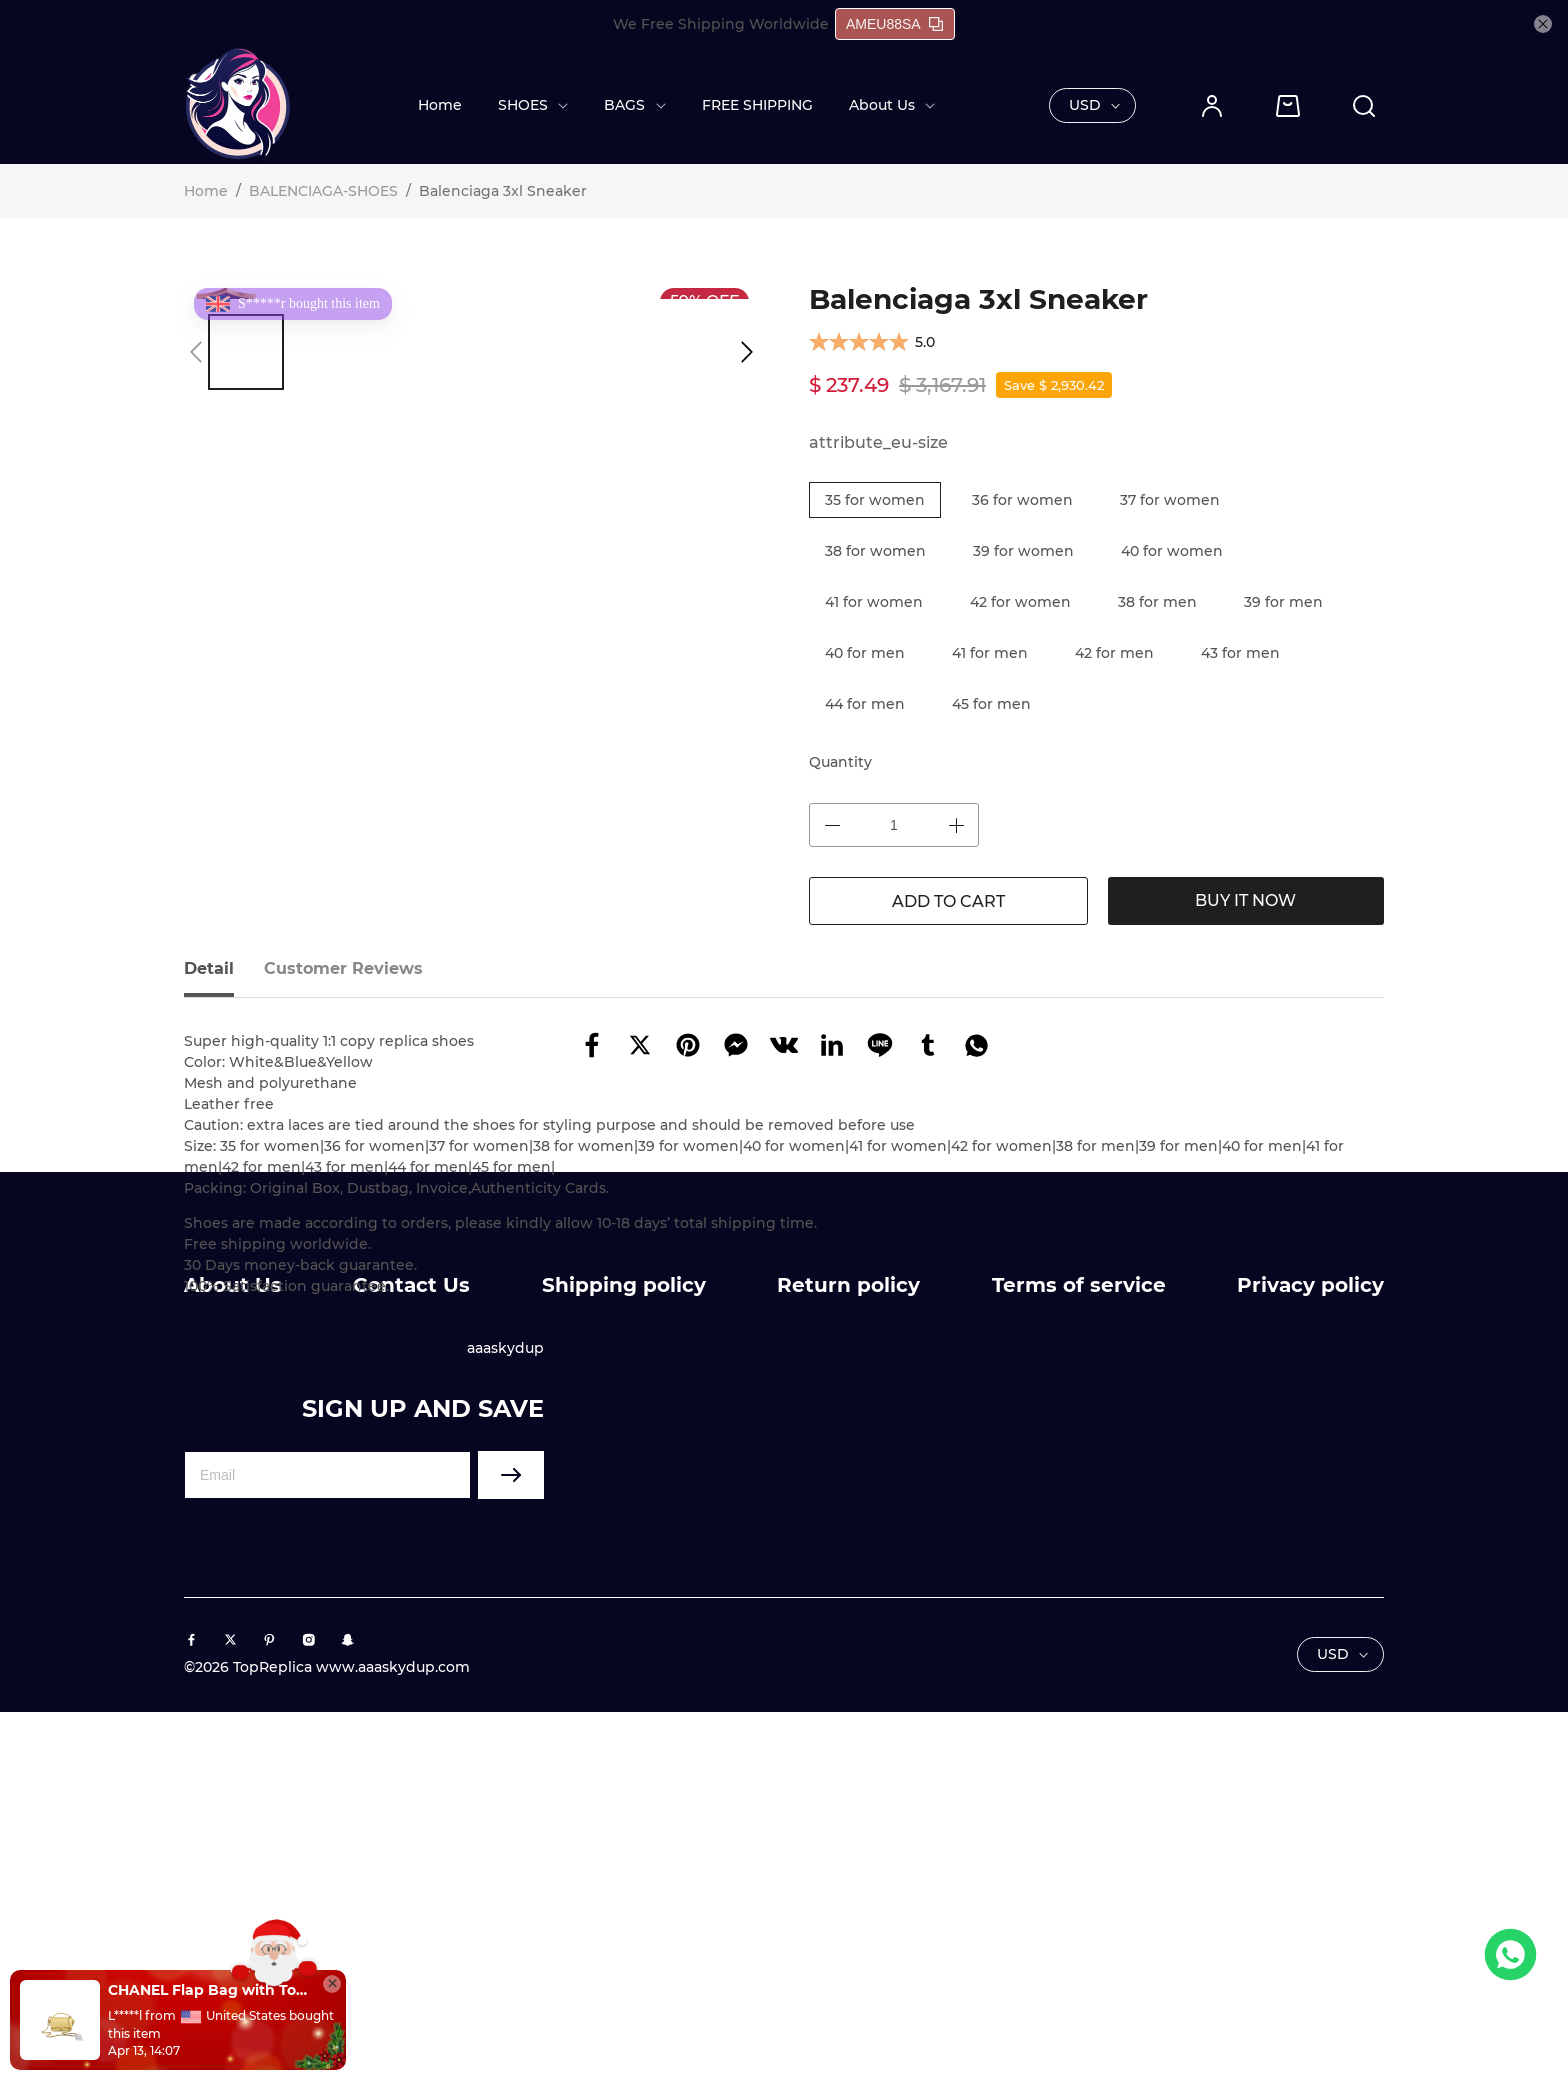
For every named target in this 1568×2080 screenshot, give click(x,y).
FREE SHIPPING (757, 105)
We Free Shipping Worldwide (721, 24)
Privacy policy (1310, 1619)
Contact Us (411, 1619)
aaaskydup (505, 1682)
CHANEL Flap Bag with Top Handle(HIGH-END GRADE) (210, 1990)
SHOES (523, 105)
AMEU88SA (894, 24)
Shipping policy (624, 1619)
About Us (882, 105)
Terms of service (1079, 1619)
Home (440, 105)
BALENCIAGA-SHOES (323, 191)
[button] (196, 352)
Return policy (848, 1619)
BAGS (624, 105)
